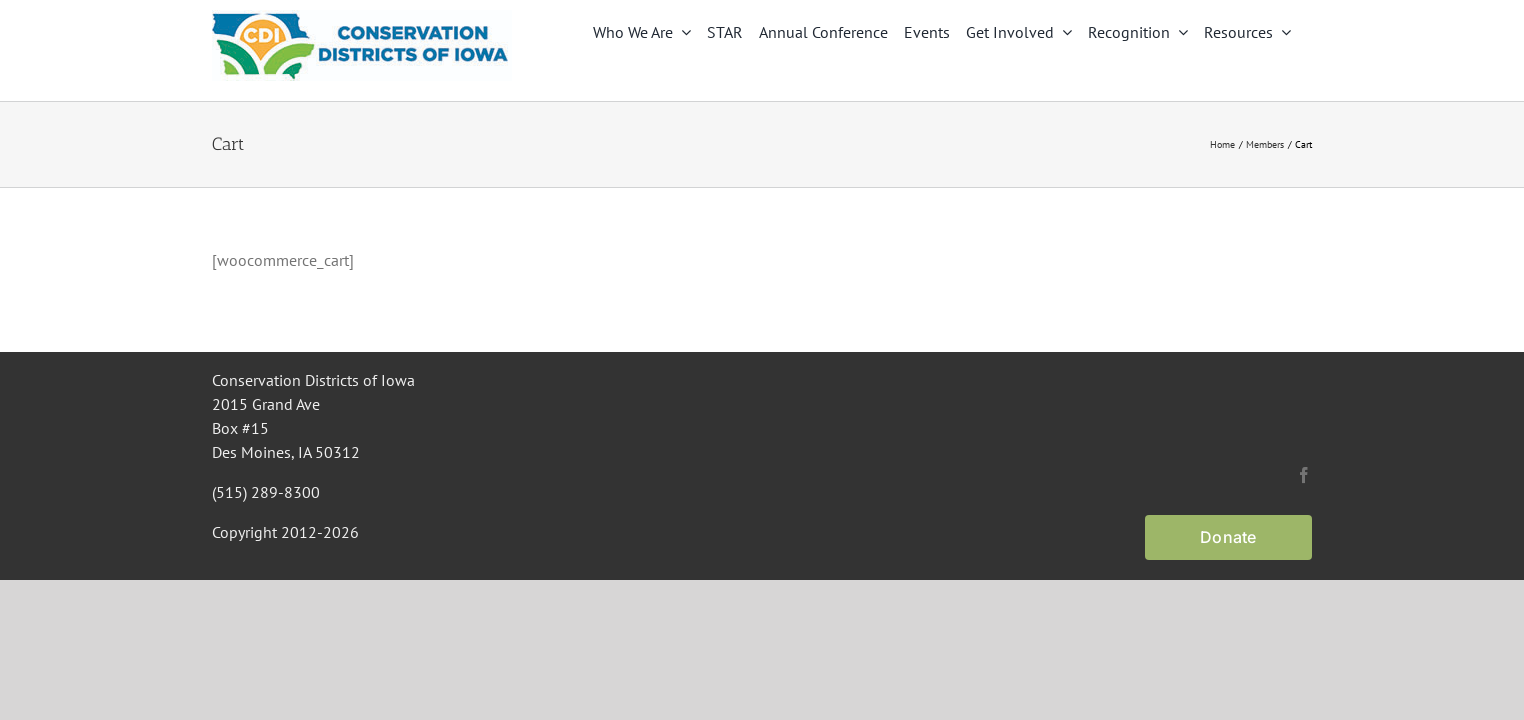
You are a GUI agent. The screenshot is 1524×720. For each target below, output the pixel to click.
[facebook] (1304, 475)
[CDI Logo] (362, 18)
